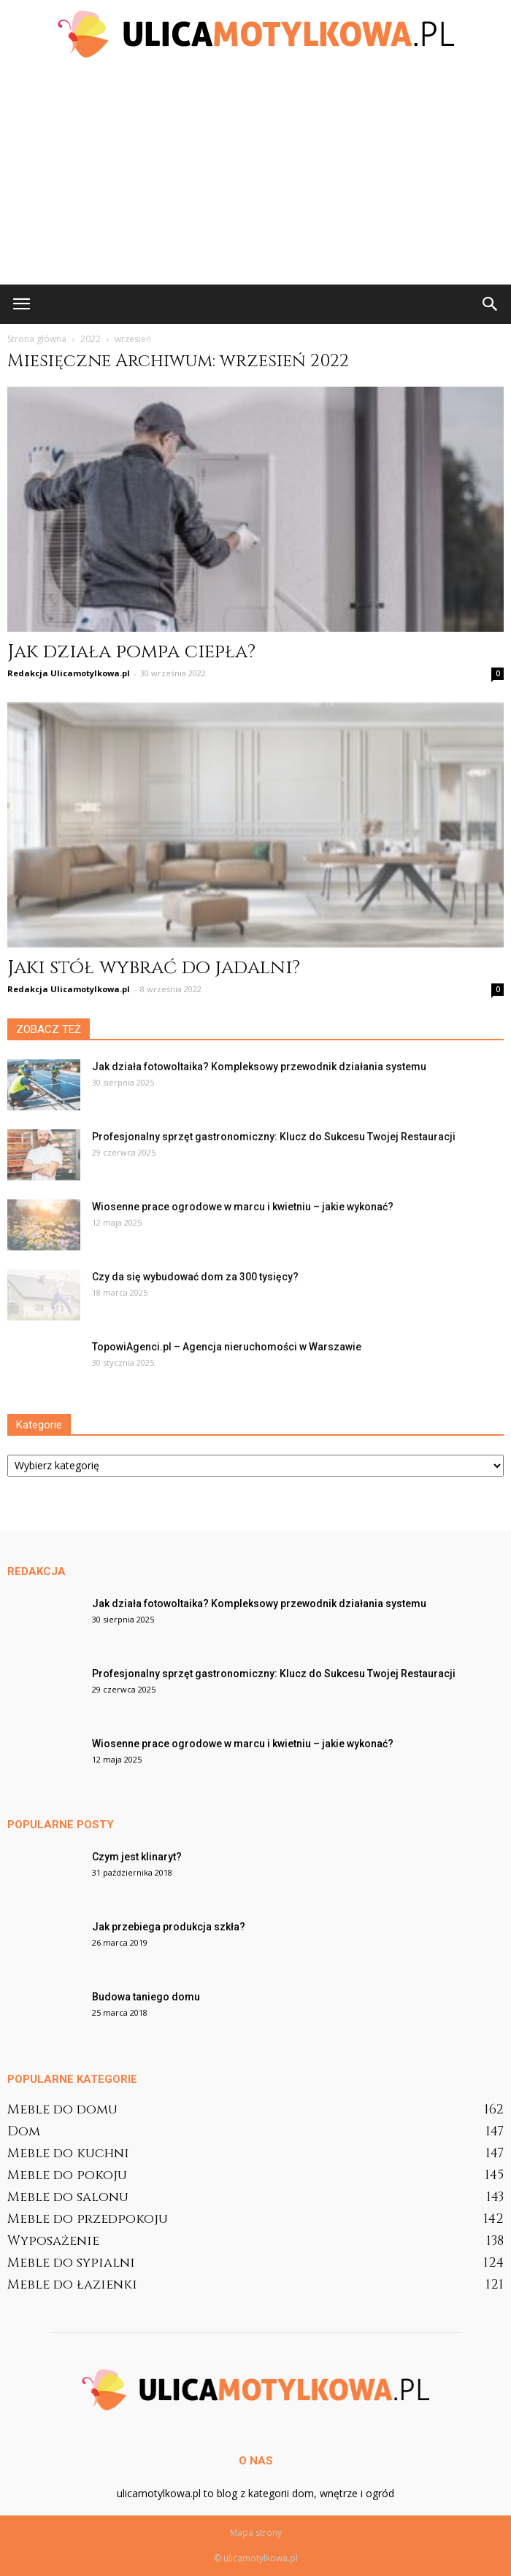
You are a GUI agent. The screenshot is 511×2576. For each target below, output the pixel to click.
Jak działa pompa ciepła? (131, 652)
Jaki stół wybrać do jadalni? (153, 967)
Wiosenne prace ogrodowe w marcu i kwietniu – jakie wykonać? (242, 1206)
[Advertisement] (255, 175)
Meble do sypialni (71, 2263)
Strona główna (36, 339)
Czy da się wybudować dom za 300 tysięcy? (195, 1277)
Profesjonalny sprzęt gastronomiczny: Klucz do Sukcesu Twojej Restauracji (274, 1136)
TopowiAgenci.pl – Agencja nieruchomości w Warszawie (226, 1347)
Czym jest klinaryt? (137, 1857)
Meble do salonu (67, 2197)
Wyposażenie (53, 2241)
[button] (490, 304)
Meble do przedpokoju (87, 2219)
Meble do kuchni (68, 2153)
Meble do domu (62, 2109)
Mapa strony (256, 2532)
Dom (23, 2131)
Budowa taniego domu (146, 1997)
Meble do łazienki (72, 2284)
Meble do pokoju (67, 2175)
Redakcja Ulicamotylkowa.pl (68, 673)
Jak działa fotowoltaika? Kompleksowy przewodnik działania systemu (259, 1066)
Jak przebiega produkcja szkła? (168, 1927)
